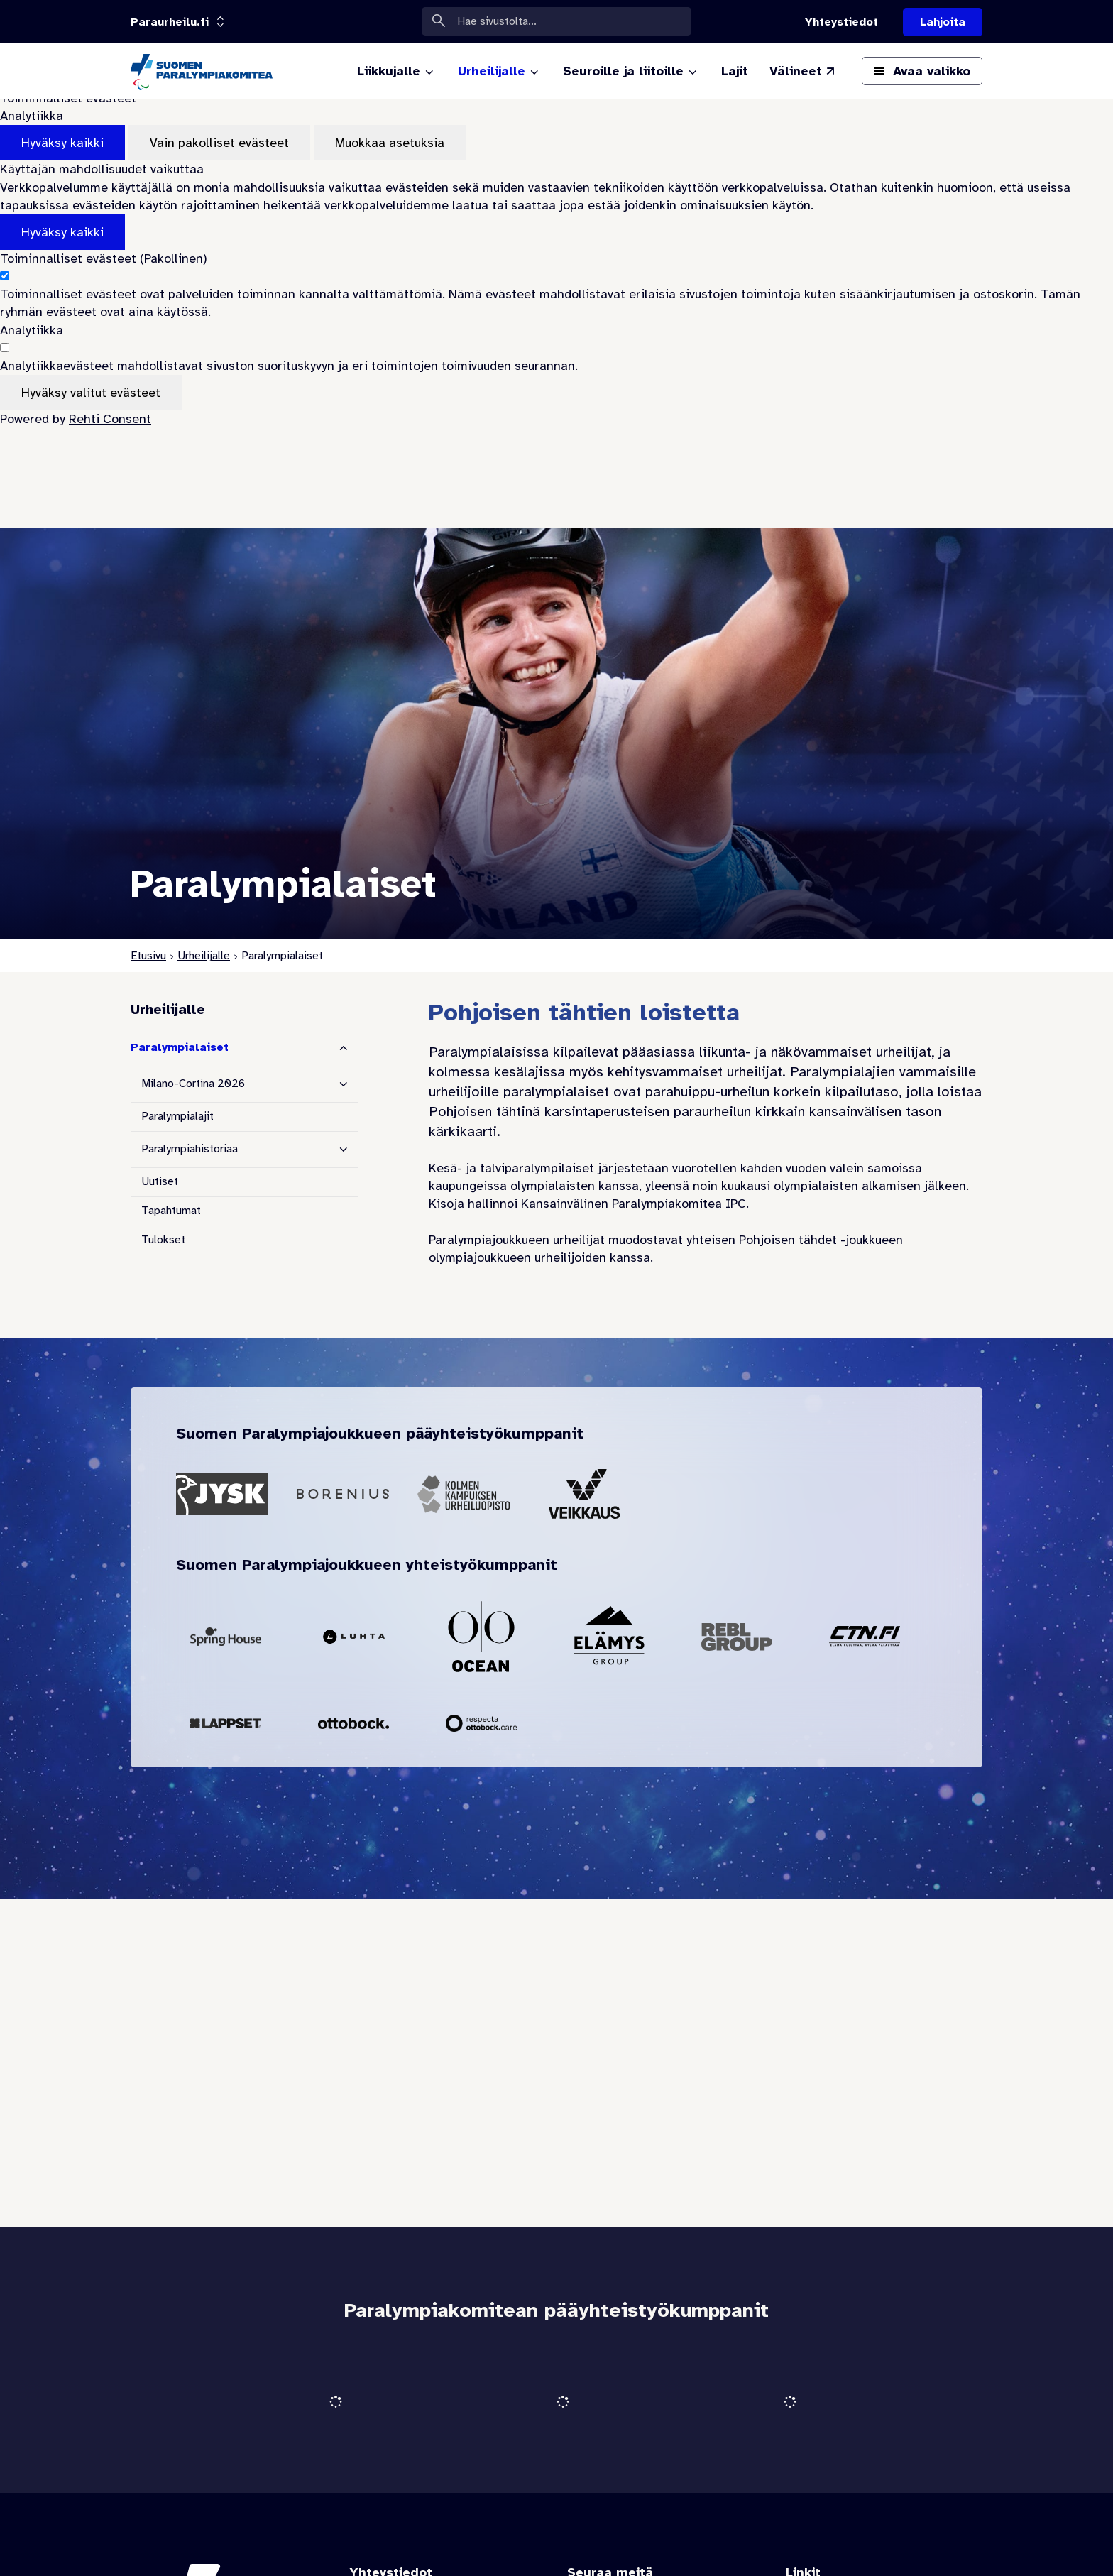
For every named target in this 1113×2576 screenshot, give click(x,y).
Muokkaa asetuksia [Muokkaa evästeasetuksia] (389, 143)
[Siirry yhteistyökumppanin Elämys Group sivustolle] (609, 1636)
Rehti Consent (110, 419)
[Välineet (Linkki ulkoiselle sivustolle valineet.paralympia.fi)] (803, 71)
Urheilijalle (203, 956)
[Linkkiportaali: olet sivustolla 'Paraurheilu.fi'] (170, 22)
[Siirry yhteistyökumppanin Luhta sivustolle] (353, 1636)
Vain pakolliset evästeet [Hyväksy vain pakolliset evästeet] (219, 143)
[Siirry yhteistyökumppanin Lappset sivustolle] (225, 1723)
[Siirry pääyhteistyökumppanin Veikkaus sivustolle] (584, 1494)
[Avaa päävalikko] (922, 71)
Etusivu (148, 956)
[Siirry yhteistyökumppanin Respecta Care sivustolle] (481, 1723)
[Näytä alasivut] (343, 1084)
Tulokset (163, 1240)
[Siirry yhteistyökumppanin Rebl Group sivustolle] (736, 1637)
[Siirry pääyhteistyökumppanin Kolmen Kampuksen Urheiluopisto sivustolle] (463, 1494)
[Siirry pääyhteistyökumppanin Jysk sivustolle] (222, 1494)
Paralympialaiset (180, 1047)
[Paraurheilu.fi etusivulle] (202, 71)
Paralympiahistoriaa (189, 1149)
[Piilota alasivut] (343, 1048)
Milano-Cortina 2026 (193, 1083)
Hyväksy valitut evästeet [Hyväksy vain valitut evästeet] (90, 392)
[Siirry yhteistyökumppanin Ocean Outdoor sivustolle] (481, 1636)
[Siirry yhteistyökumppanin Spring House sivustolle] (225, 1637)
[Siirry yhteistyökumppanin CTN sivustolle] (864, 1637)
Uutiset (159, 1181)
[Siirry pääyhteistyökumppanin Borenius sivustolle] (343, 1494)
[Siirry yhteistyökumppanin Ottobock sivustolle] (353, 1723)
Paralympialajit (177, 1116)
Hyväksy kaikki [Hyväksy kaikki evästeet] (62, 143)
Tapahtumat (171, 1211)
